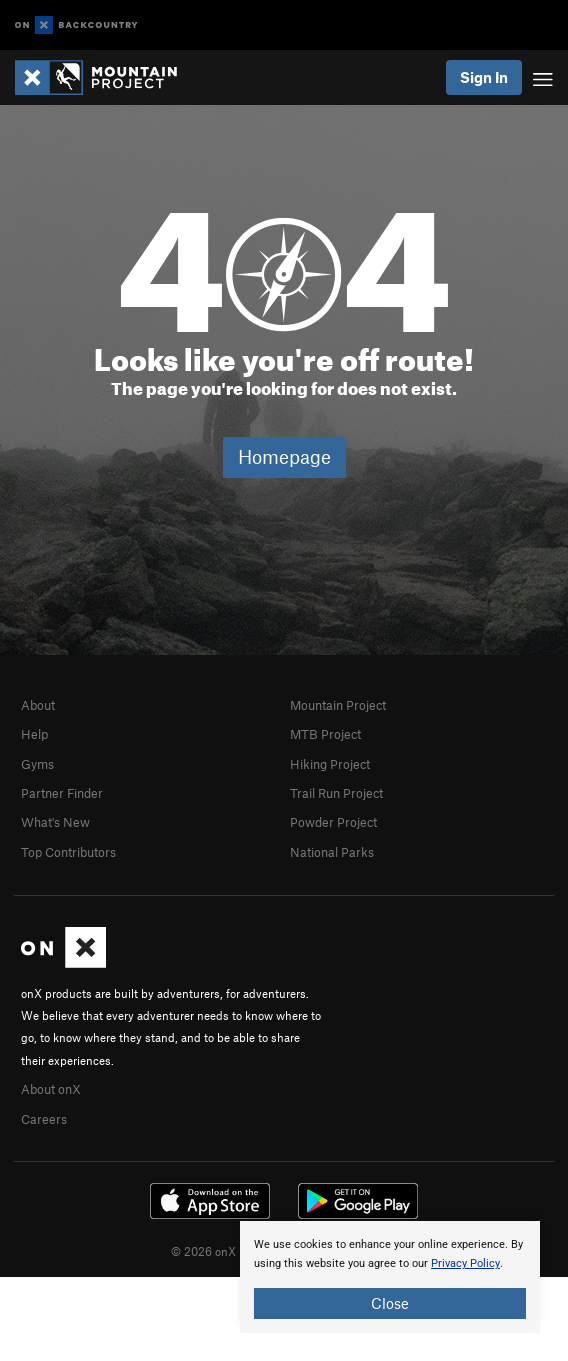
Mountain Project (338, 705)
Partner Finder (62, 793)
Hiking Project (330, 764)
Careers (44, 1119)
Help (34, 734)
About (38, 705)
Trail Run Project (336, 793)
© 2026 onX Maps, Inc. (232, 1251)
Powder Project (333, 822)
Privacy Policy (465, 1263)
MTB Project (325, 734)
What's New (55, 822)
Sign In (484, 77)
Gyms (37, 764)
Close (390, 1303)
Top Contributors (68, 852)
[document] (390, 1277)
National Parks (332, 852)
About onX (51, 1089)
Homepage (284, 456)
